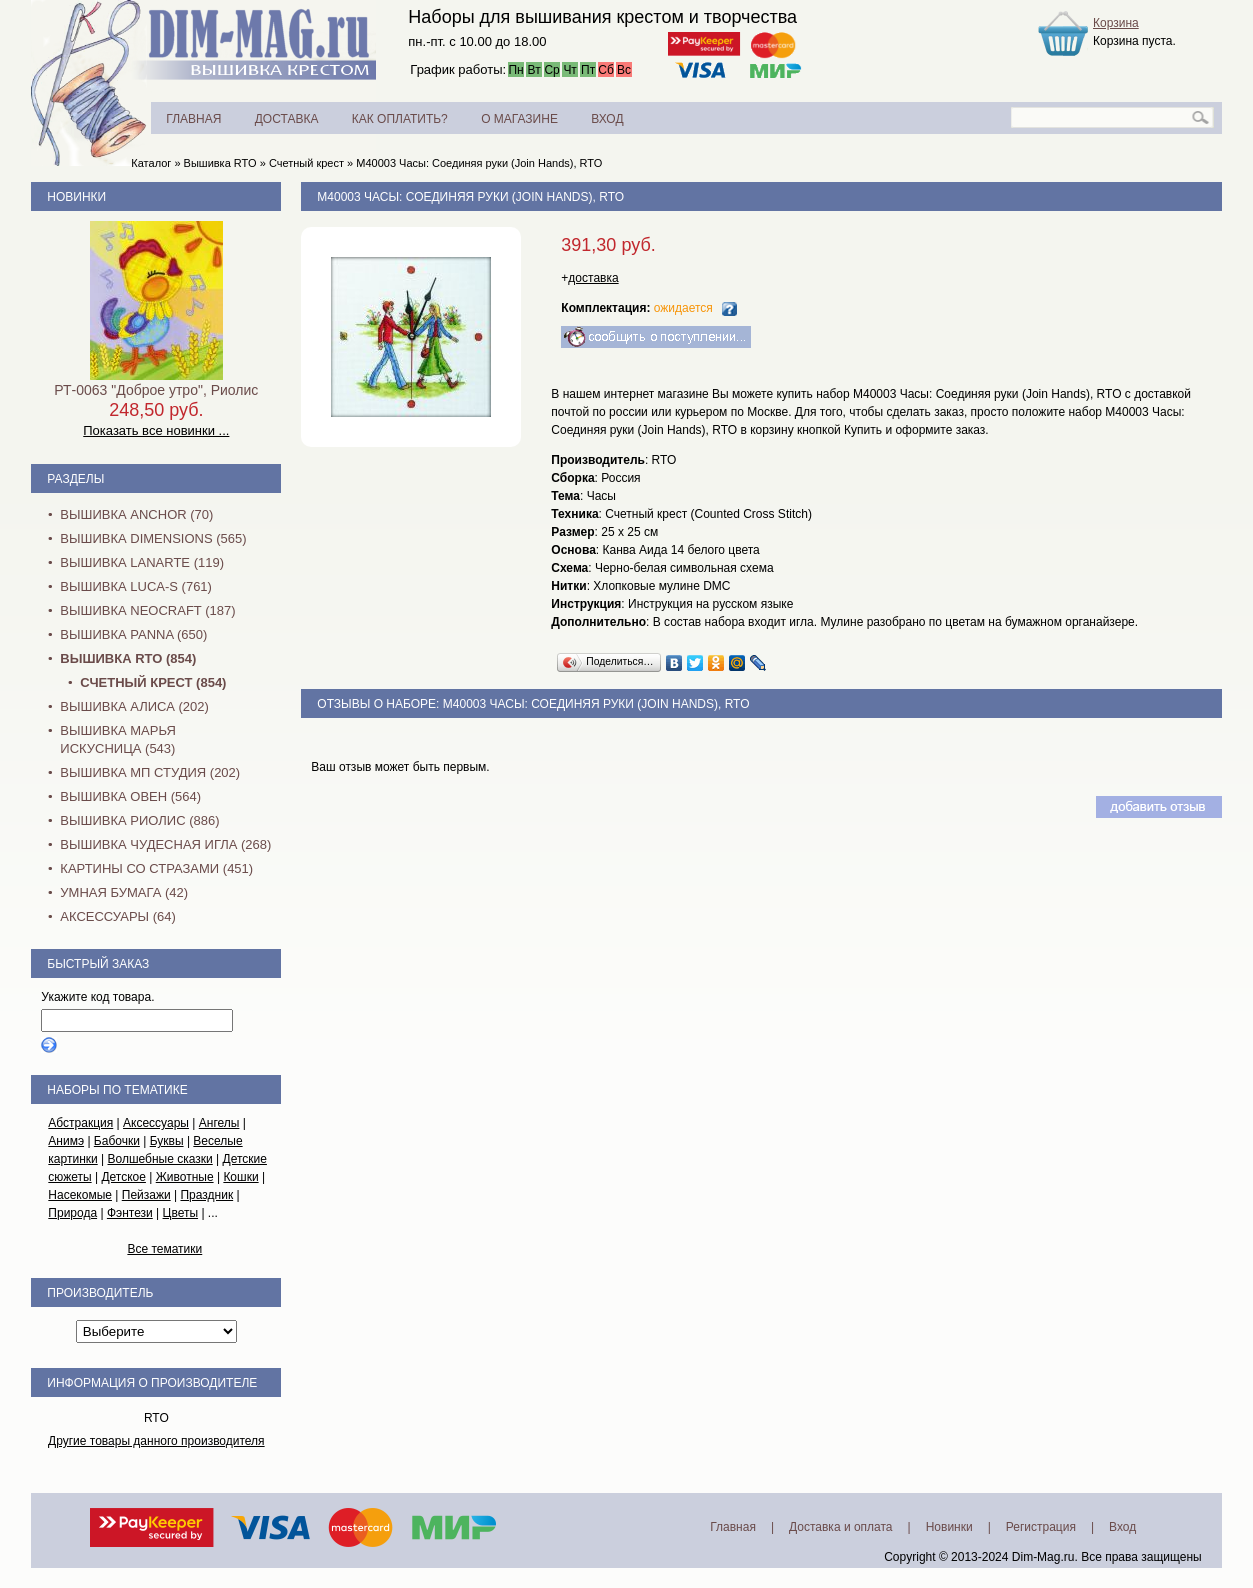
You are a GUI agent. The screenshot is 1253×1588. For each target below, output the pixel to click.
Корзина (1116, 23)
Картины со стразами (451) (156, 868)
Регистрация (1041, 1527)
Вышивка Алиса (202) (134, 706)
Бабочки (117, 1141)
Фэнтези (130, 1213)
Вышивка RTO (220, 163)
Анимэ (66, 1141)
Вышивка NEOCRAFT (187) (147, 610)
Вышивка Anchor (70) (136, 514)
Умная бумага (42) (124, 892)
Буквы (167, 1141)
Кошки (240, 1177)
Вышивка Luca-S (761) (136, 586)
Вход (1122, 1527)
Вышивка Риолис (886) (139, 820)
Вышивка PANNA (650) (133, 634)
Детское (123, 1177)
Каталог (151, 163)
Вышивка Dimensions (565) (153, 538)
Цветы (181, 1213)
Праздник (206, 1195)
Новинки (76, 197)
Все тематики (164, 1249)
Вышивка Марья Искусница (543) (117, 739)
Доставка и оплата (841, 1527)
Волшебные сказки (160, 1159)
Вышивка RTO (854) (128, 658)
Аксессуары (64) (117, 916)
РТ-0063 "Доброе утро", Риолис (156, 390)
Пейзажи (146, 1195)
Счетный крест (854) (153, 682)
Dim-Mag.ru (1043, 1557)
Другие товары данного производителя (156, 1441)
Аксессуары (156, 1123)
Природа (72, 1213)
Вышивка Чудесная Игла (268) (165, 844)
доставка (593, 278)
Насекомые (80, 1195)
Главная (733, 1527)
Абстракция (80, 1123)
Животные (185, 1177)
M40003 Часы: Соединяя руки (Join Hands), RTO (479, 163)
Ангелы (219, 1123)
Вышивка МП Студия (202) (150, 772)
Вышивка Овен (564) (130, 796)
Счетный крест (306, 163)
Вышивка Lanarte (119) (142, 562)
